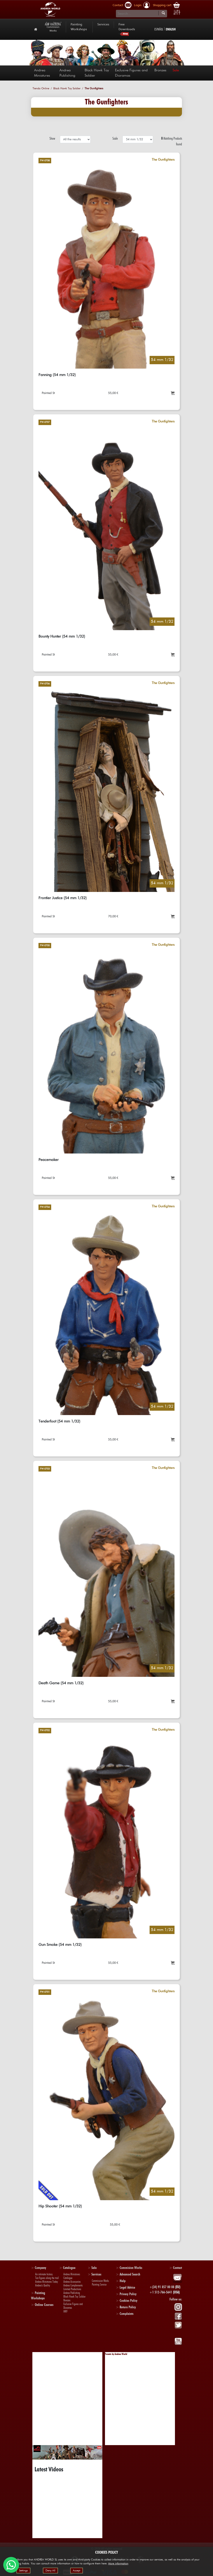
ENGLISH (171, 29)
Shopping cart (162, 5)
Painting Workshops (79, 27)
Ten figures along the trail (47, 2278)
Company (40, 2268)
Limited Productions (72, 2289)
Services (103, 24)
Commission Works (100, 2281)
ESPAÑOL (158, 29)
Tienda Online (41, 88)
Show (53, 138)
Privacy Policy (128, 2294)
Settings (23, 2570)
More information (118, 2563)
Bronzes (160, 70)
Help (123, 2281)
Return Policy (128, 2307)
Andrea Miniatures (42, 73)
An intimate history (44, 2274)
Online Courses (44, 2305)
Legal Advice (127, 2287)
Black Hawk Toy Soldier (97, 73)
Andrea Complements (73, 2285)
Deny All (50, 2570)
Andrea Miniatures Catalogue (71, 2276)
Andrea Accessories (72, 2282)
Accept (76, 2570)
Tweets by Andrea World (116, 2354)
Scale (115, 138)
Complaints (126, 2314)
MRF (65, 2311)
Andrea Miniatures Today (46, 2282)
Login (137, 5)
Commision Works (131, 2268)
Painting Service (99, 2284)
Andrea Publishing (67, 73)
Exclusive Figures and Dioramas (131, 73)
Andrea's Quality (42, 2285)
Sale (176, 70)
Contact (118, 5)
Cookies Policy (128, 2300)
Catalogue (69, 2268)
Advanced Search (130, 2274)
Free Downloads (127, 29)
